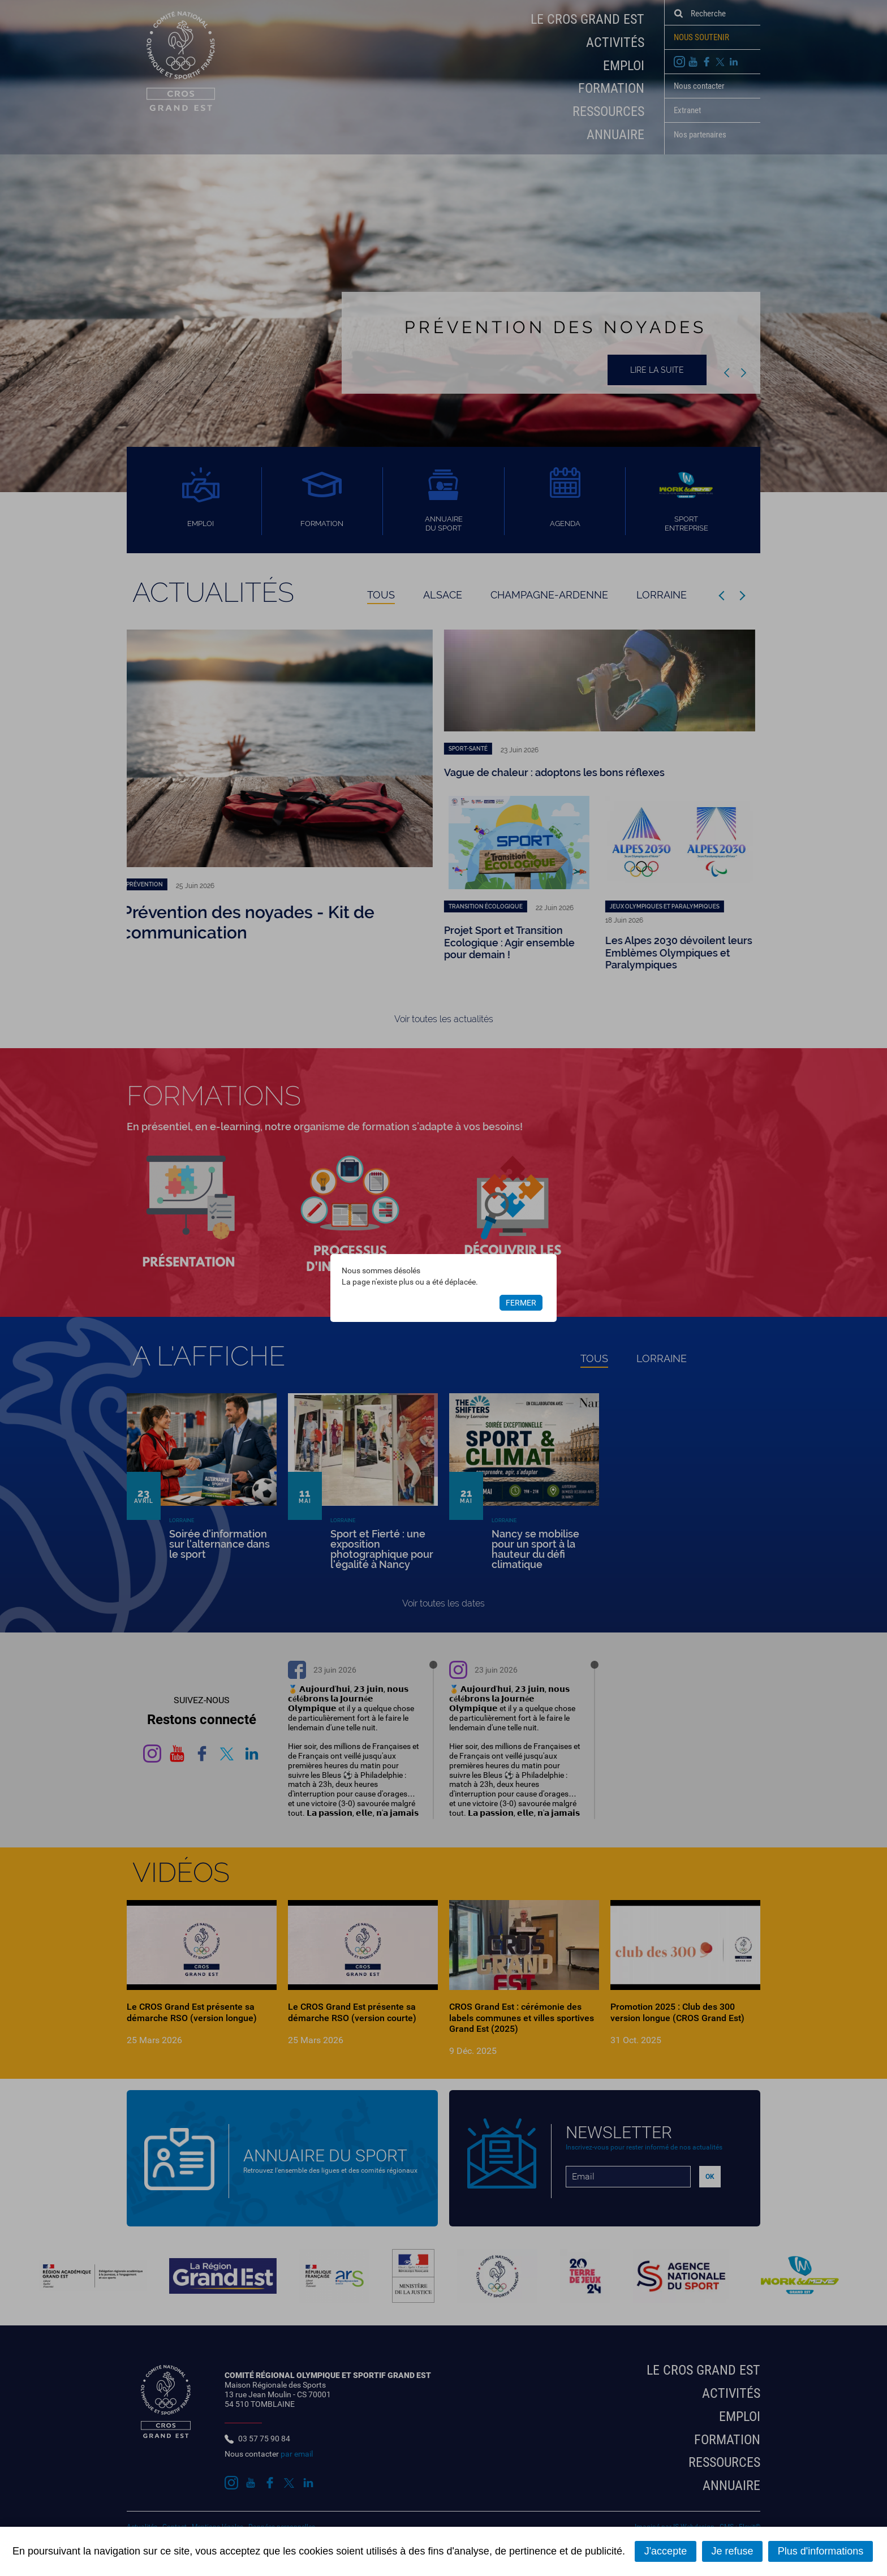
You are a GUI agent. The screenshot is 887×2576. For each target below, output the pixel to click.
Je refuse (732, 2551)
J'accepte (665, 2551)
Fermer (521, 1302)
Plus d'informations (821, 2551)
